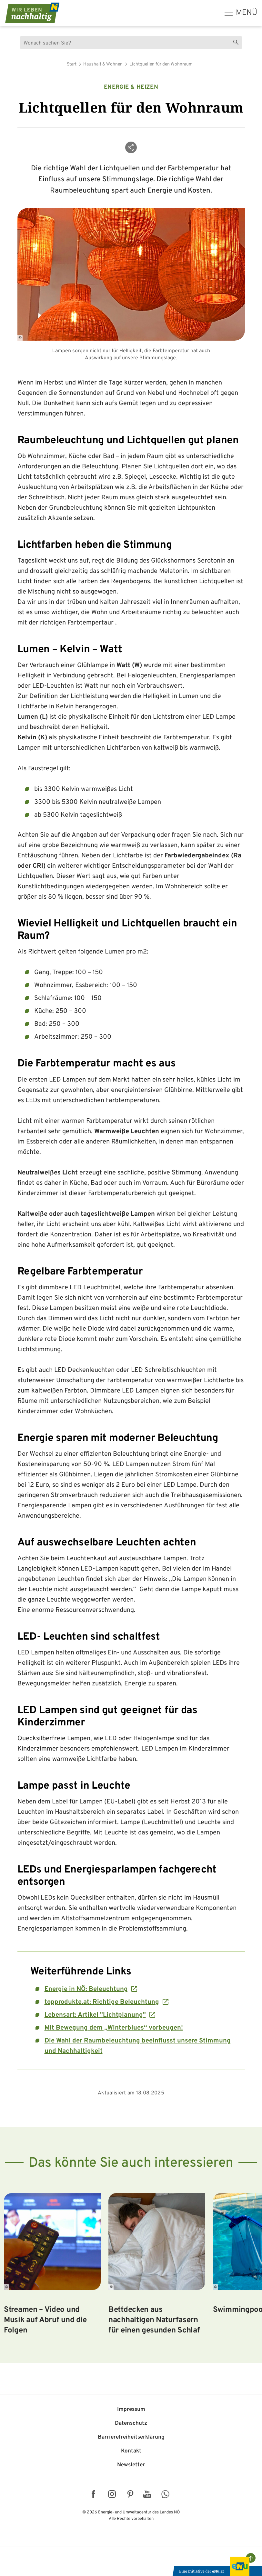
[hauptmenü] (240, 13)
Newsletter (131, 2465)
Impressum (131, 2409)
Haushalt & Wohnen (103, 64)
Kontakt (131, 2451)
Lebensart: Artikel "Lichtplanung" (95, 2015)
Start (71, 64)
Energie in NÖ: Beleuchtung (86, 1989)
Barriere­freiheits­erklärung (131, 2437)
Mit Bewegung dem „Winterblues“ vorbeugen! (114, 2028)
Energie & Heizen (131, 87)
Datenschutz (131, 2423)
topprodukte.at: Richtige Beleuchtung (102, 2002)
